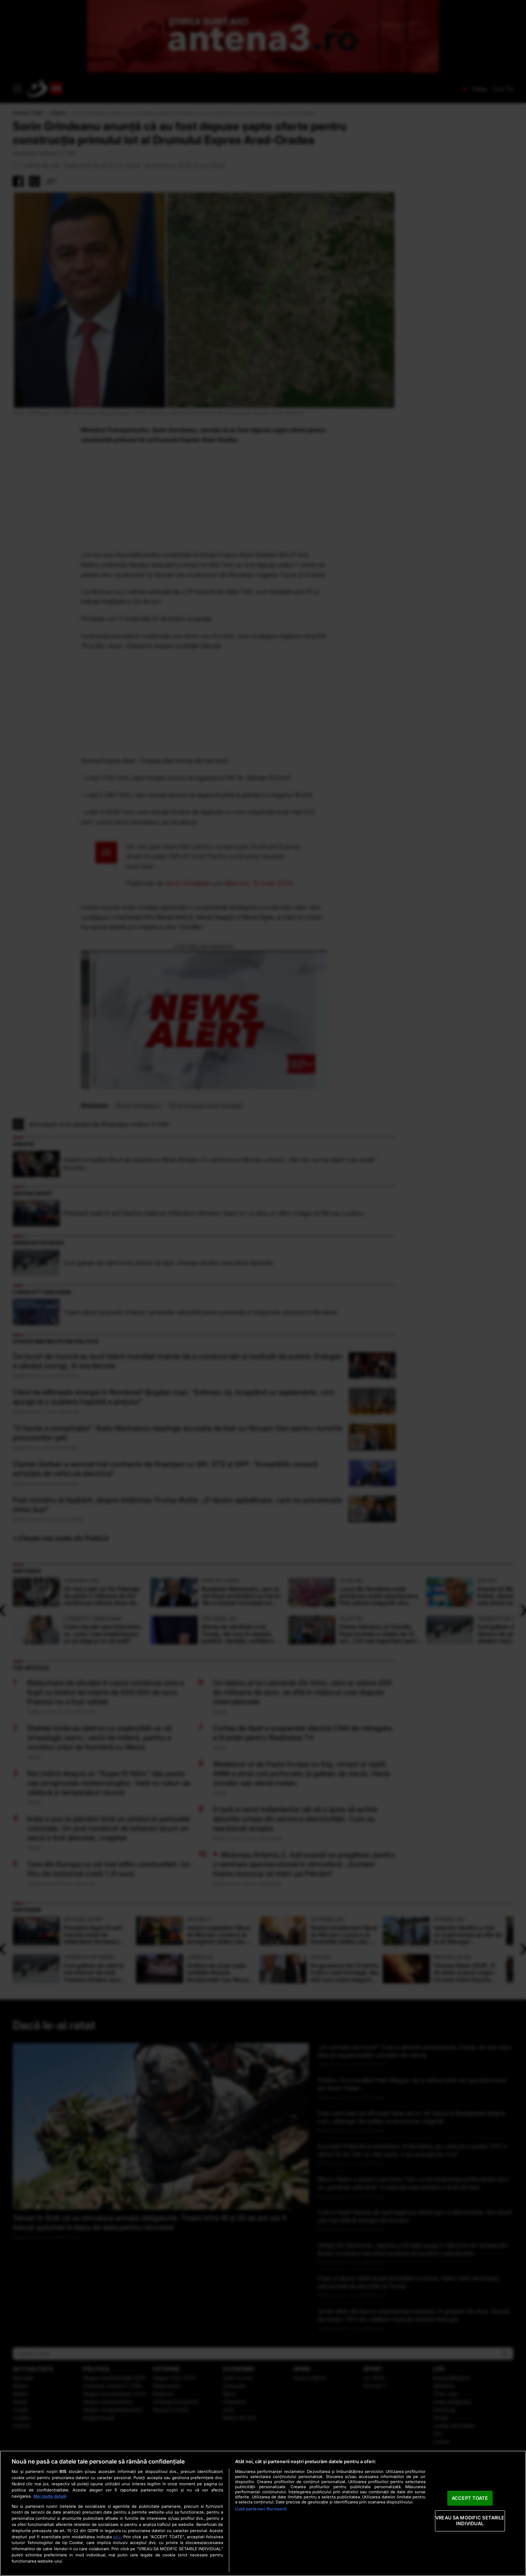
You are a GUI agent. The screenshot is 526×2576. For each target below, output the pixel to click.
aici (116, 2536)
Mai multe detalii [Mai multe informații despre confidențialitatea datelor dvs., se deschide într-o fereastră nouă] (49, 2496)
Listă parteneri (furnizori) (261, 2508)
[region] (263, 2513)
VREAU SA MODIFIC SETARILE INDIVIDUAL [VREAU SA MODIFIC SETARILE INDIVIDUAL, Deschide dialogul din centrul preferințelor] (469, 2521)
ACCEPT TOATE (470, 2498)
